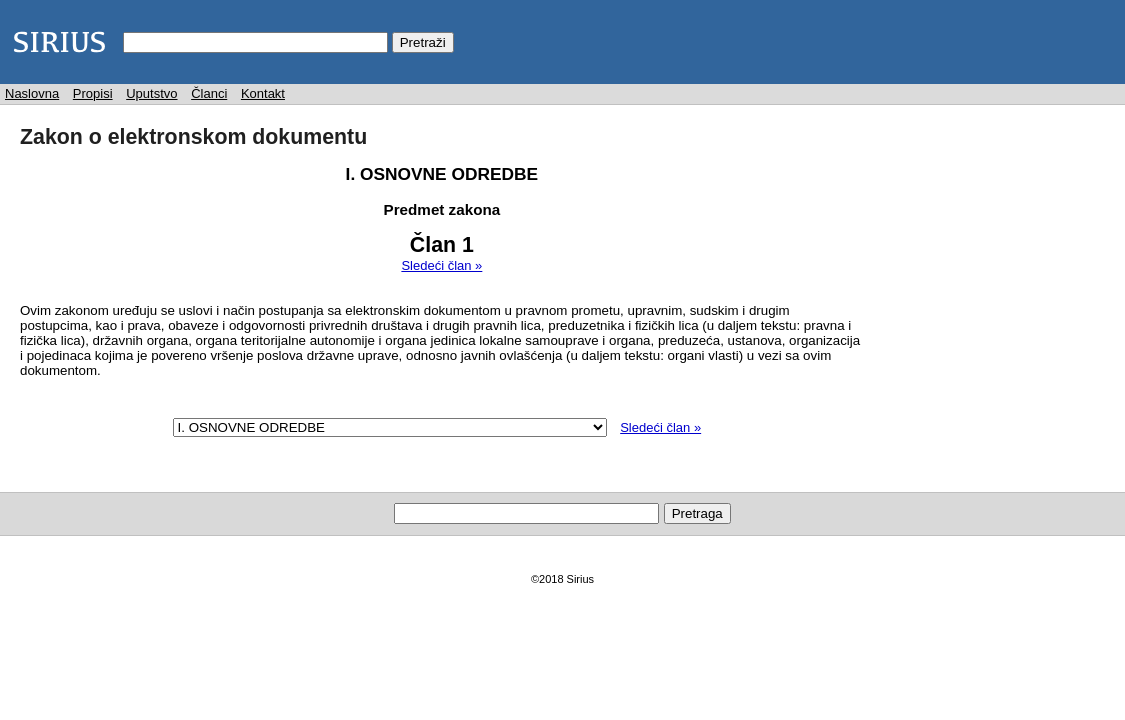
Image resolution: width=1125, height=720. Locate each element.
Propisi (93, 93)
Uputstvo (151, 93)
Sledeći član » (441, 265)
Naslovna (32, 93)
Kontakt (263, 93)
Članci (209, 93)
